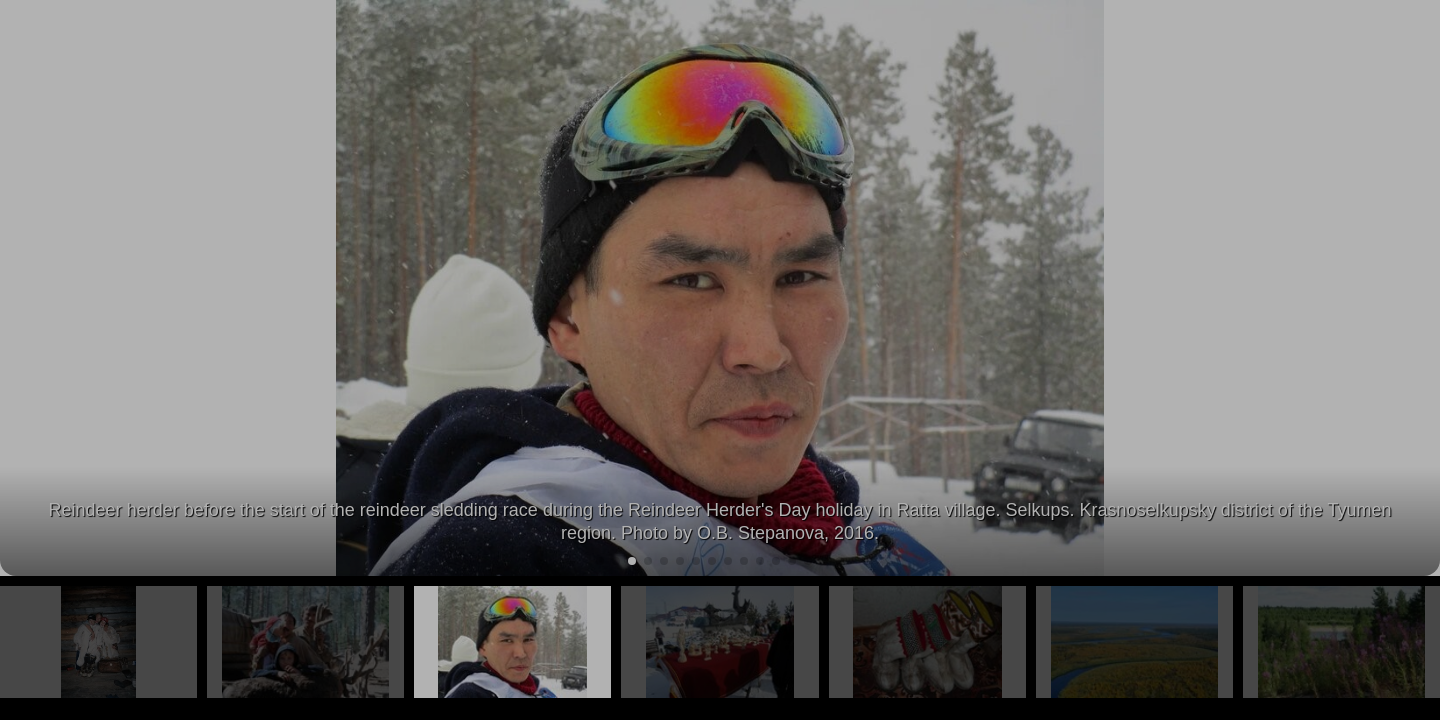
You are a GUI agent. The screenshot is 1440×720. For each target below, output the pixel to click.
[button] (1416, 288)
